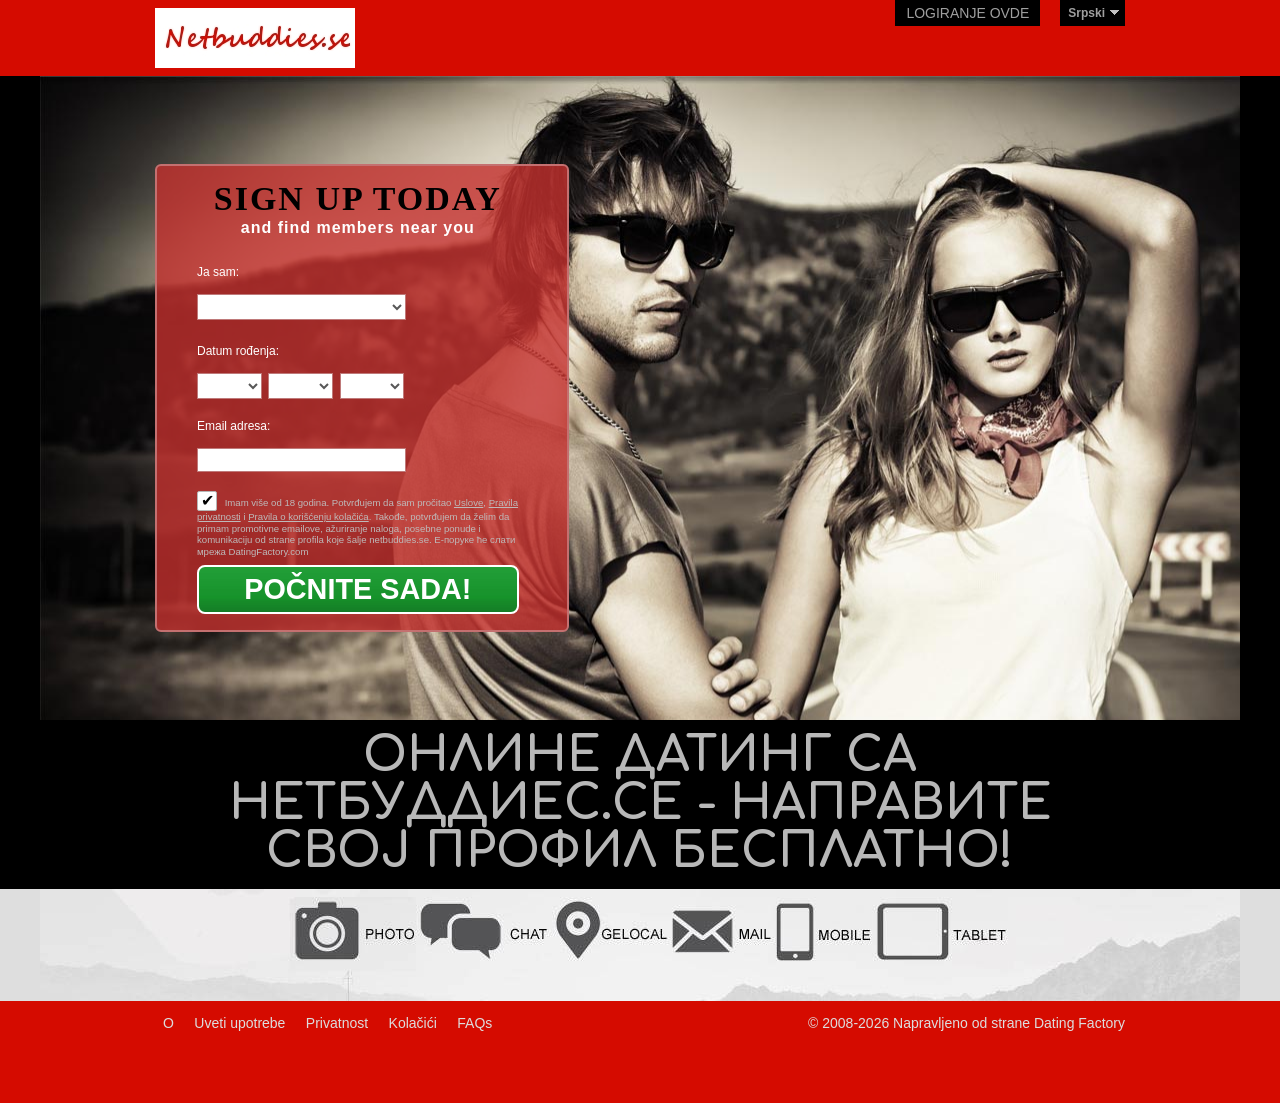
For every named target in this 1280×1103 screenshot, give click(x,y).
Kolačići (413, 1023)
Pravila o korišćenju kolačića (308, 516)
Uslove (468, 502)
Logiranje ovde (967, 13)
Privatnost (337, 1023)
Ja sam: (218, 272)
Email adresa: (233, 426)
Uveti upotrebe (239, 1023)
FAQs (474, 1023)
